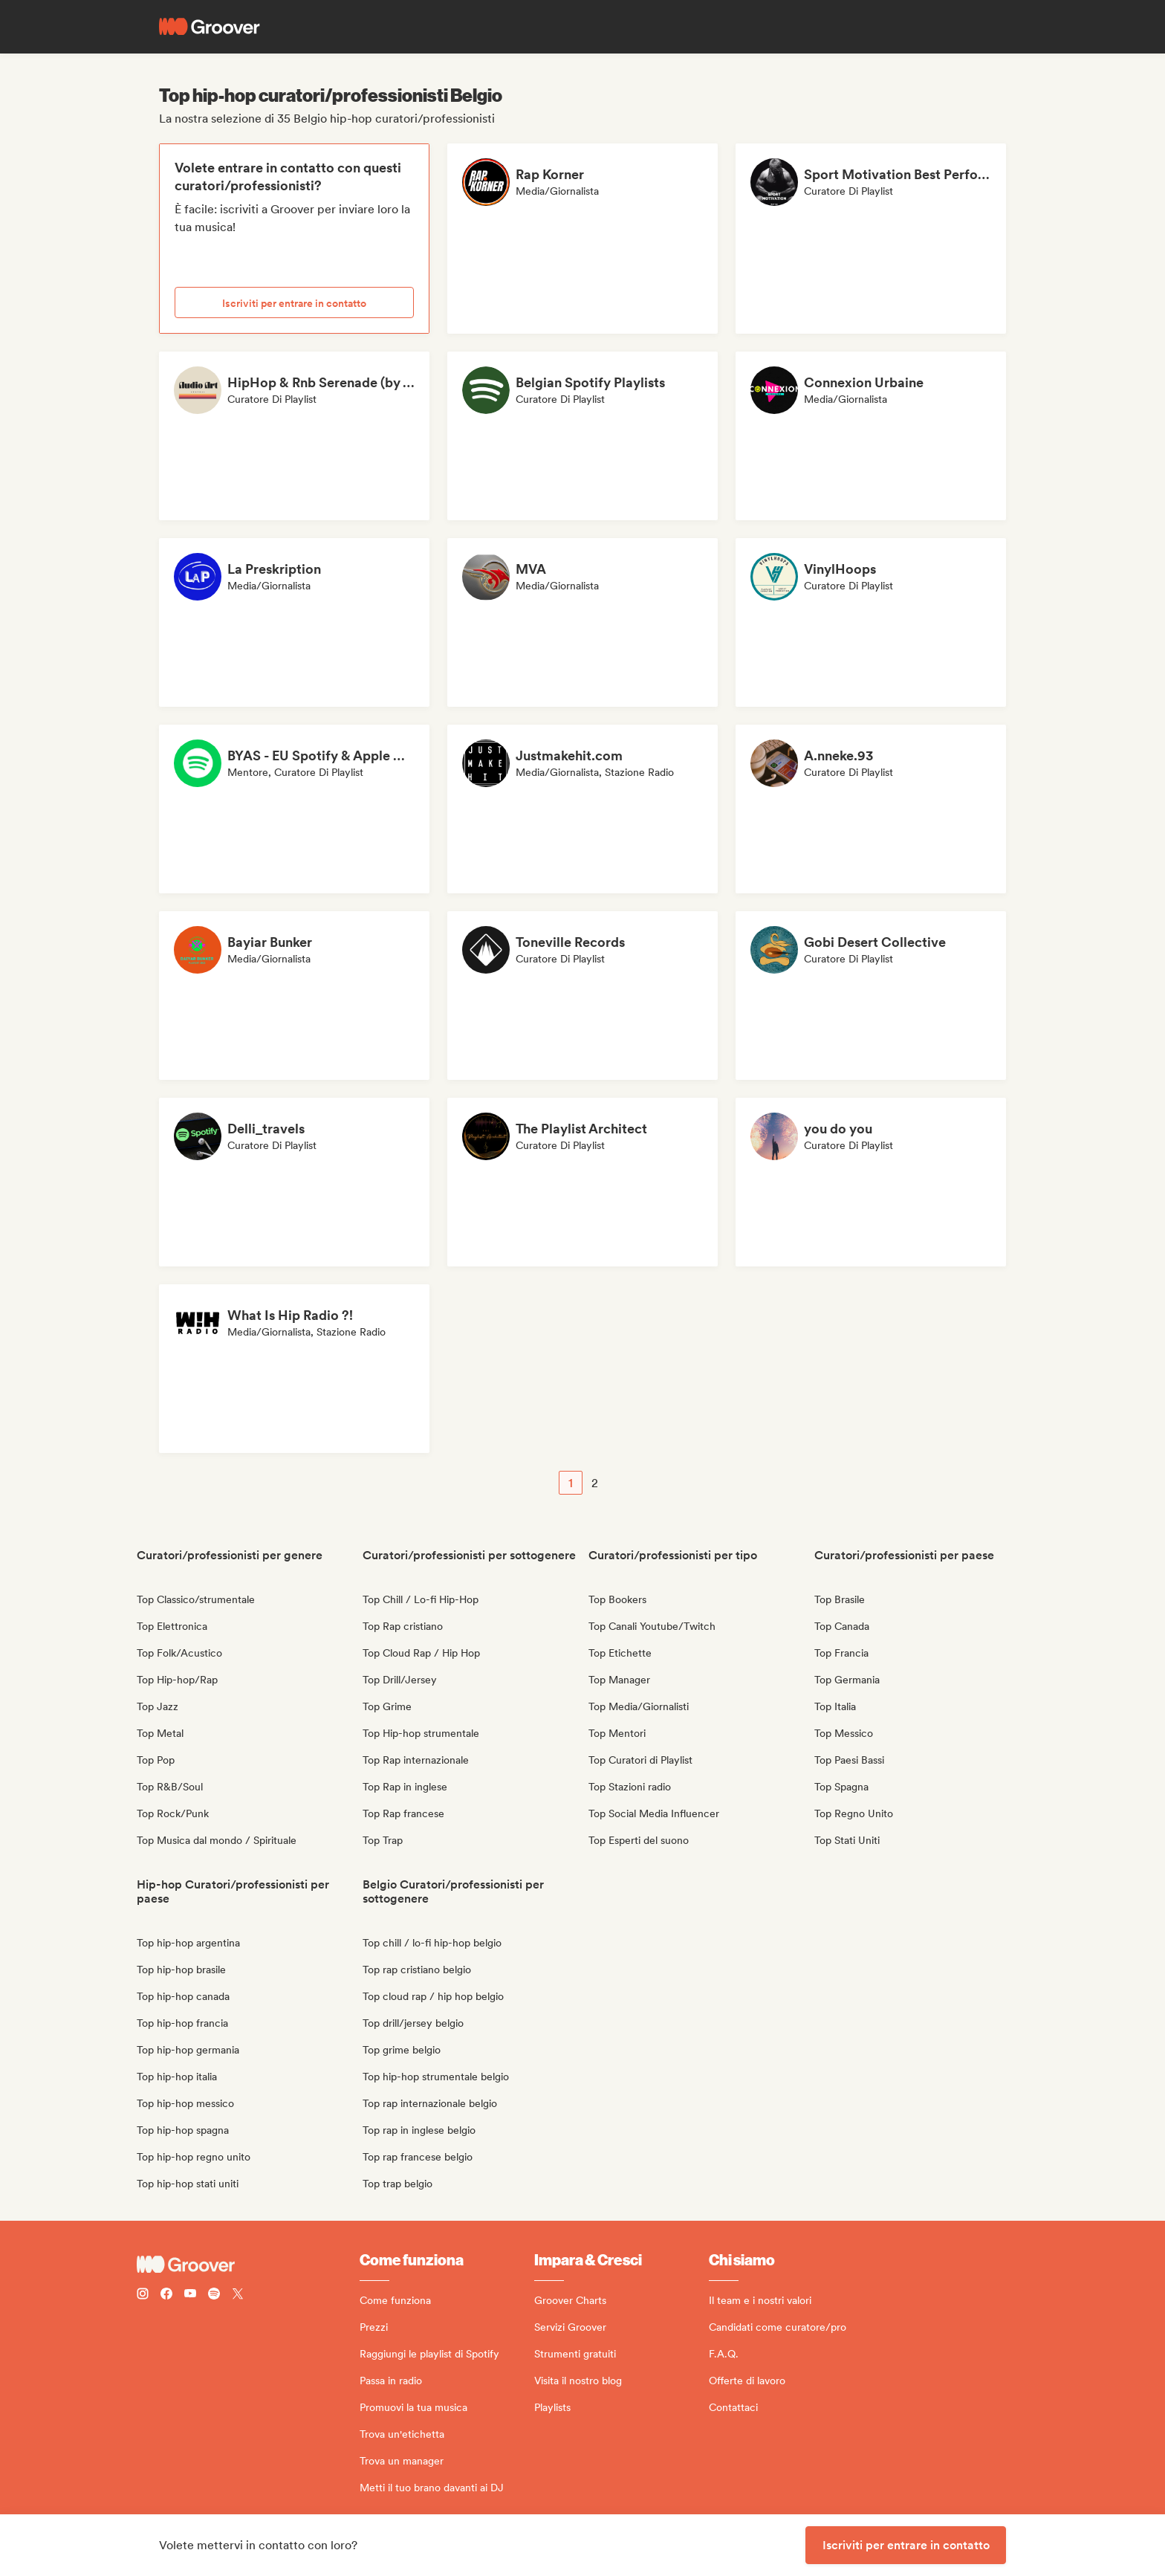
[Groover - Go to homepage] (248, 2264)
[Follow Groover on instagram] (143, 2295)
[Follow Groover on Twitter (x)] (238, 2295)
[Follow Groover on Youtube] (190, 2295)
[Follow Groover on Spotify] (214, 2295)
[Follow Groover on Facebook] (166, 2295)
